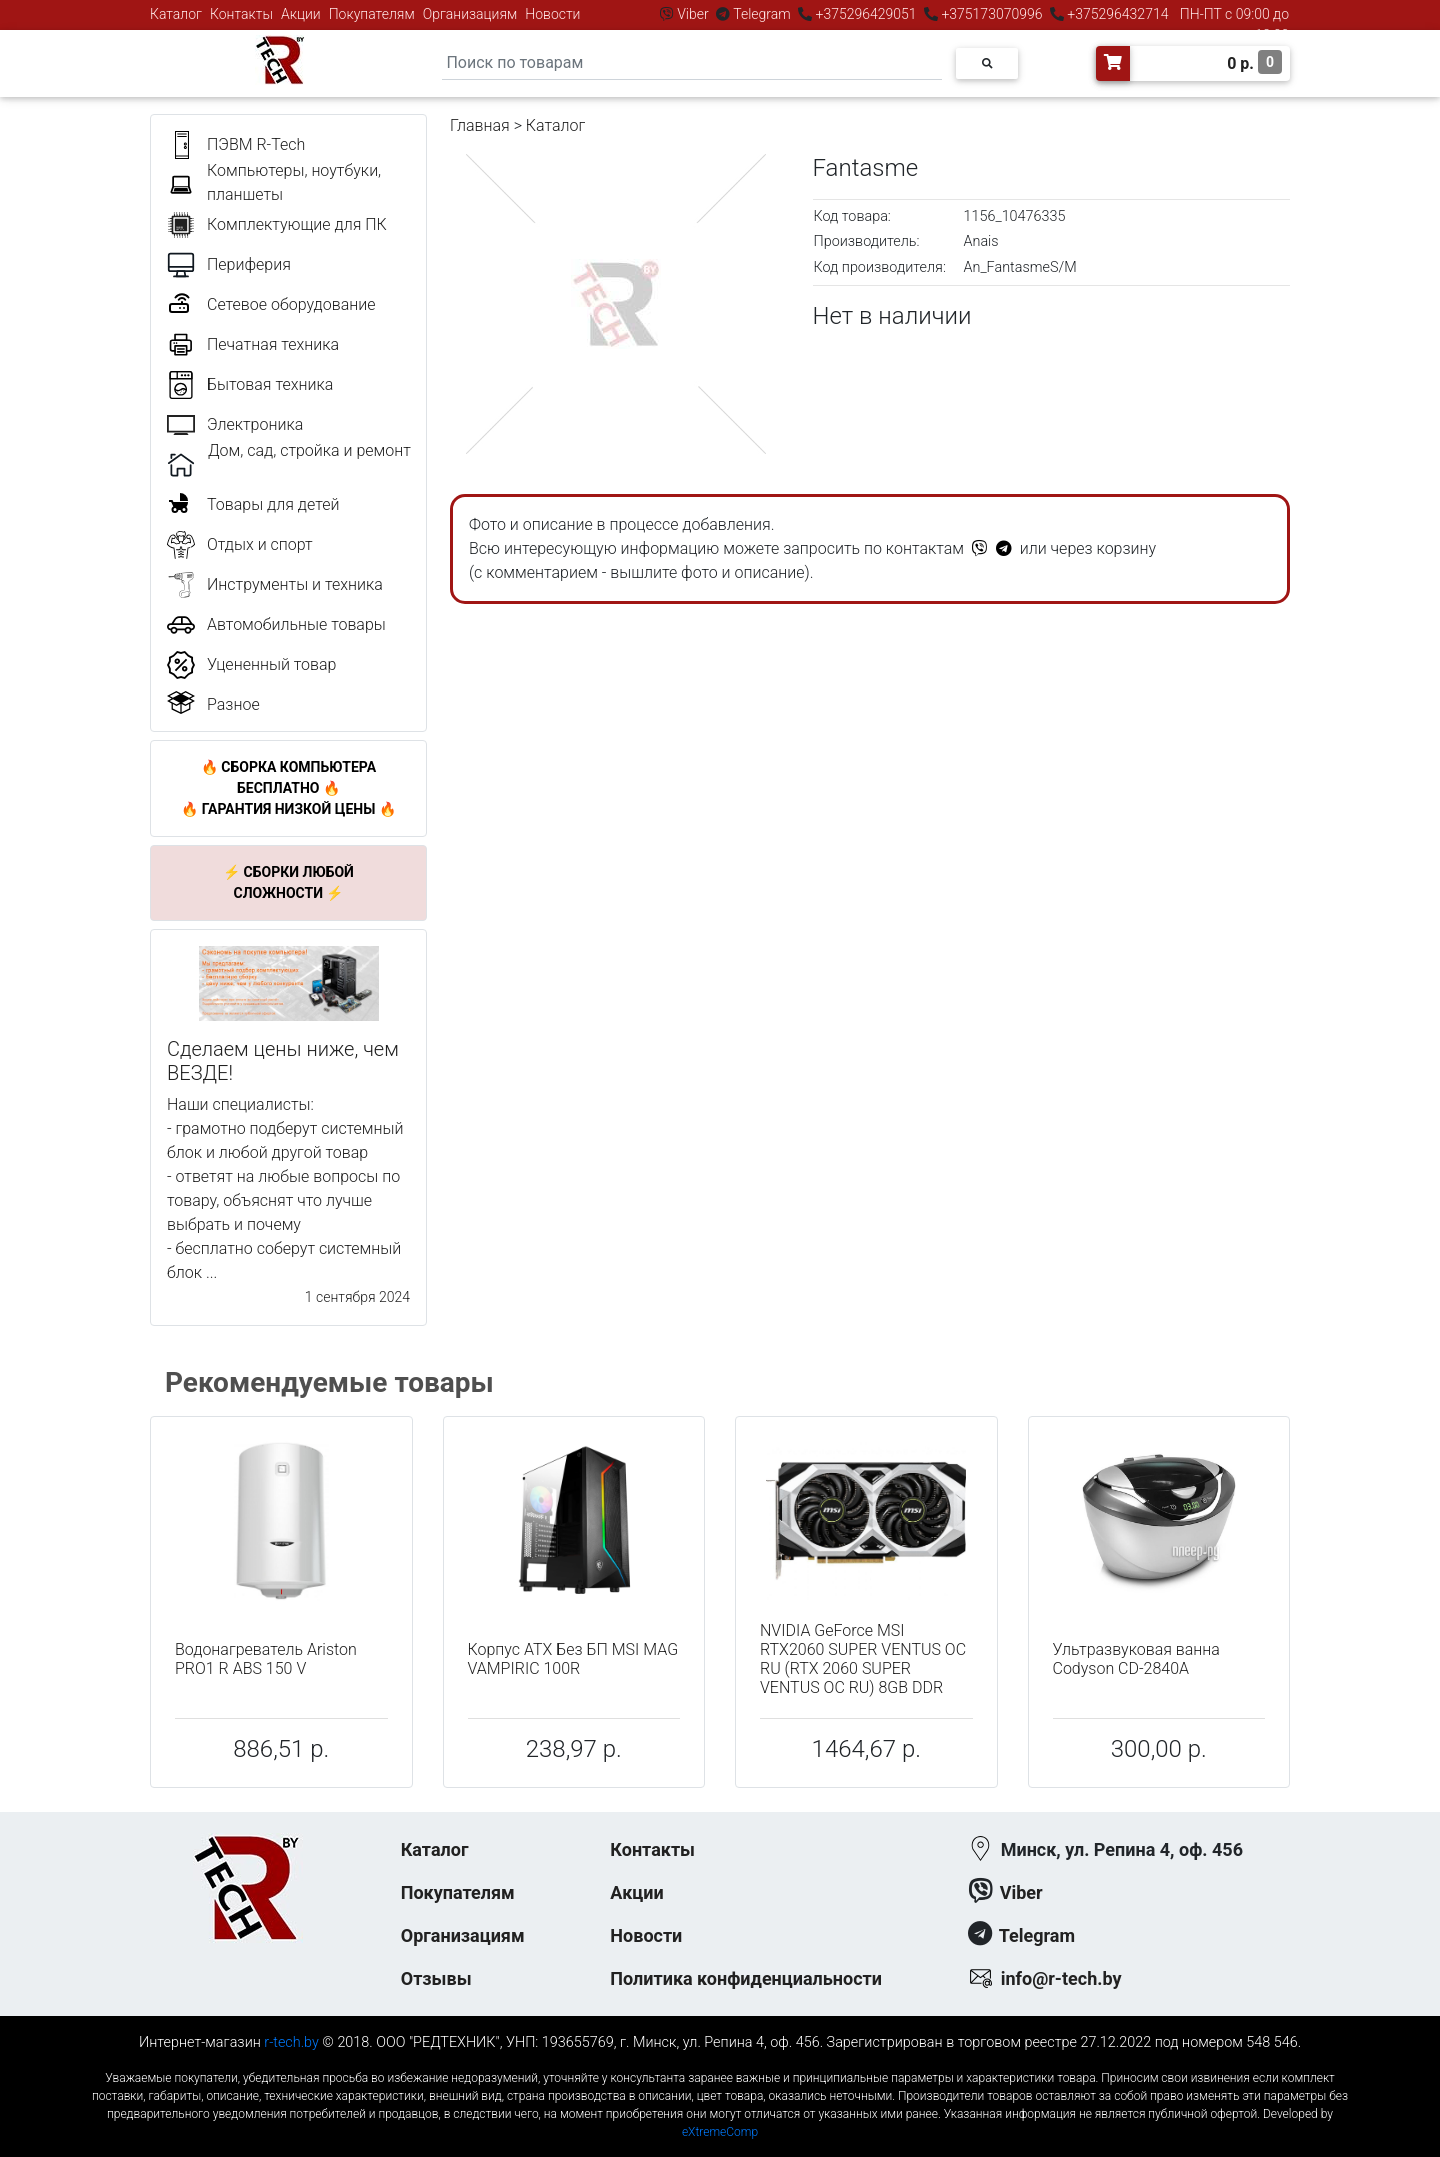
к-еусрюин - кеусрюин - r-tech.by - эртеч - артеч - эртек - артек (720, 2061)
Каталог (176, 14)
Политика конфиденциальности (746, 1978)
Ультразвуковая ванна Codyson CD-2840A (1136, 1659)
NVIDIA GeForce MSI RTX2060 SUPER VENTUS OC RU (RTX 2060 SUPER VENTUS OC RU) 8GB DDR (863, 1659)
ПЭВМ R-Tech (256, 144)
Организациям (470, 14)
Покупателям (372, 14)
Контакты (241, 14)
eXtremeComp (720, 2132)
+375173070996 (990, 14)
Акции (301, 14)
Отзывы (436, 1978)
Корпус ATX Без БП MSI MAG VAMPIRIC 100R (573, 1659)
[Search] (692, 63)
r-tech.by (291, 2042)
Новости (552, 14)
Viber (693, 14)
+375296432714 (1116, 14)
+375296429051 (866, 14)
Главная (480, 125)
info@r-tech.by (1061, 1978)
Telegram (762, 14)
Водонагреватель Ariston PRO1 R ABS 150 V (266, 1659)
